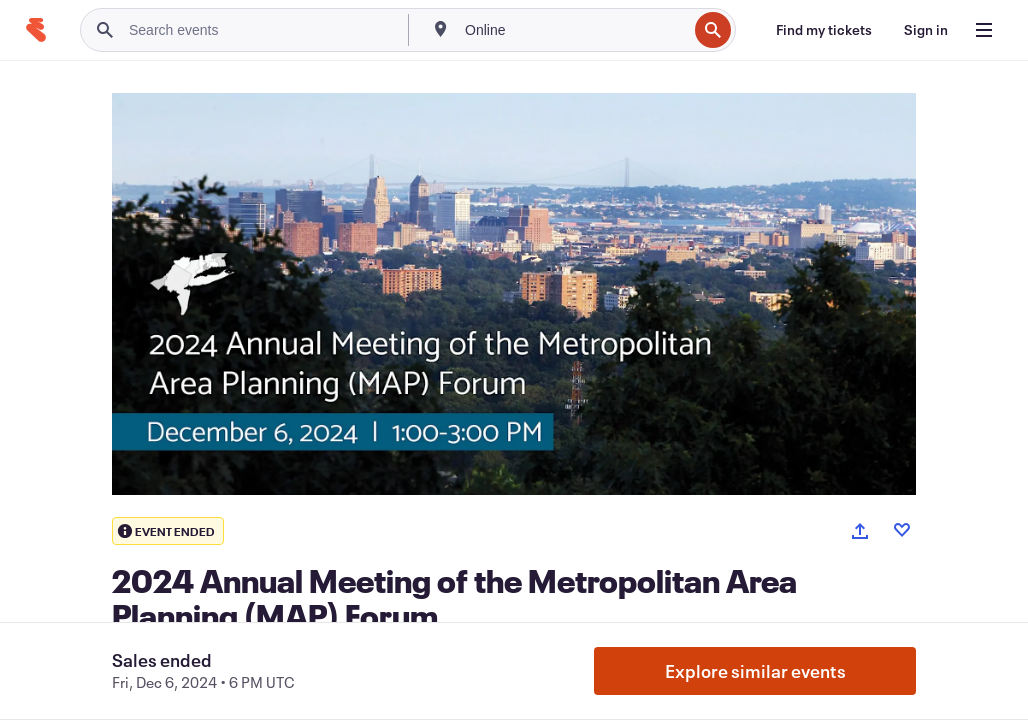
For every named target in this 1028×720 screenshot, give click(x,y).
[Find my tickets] (824, 30)
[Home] (36, 30)
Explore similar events (755, 671)
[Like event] (902, 530)
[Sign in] (926, 30)
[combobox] (574, 30)
